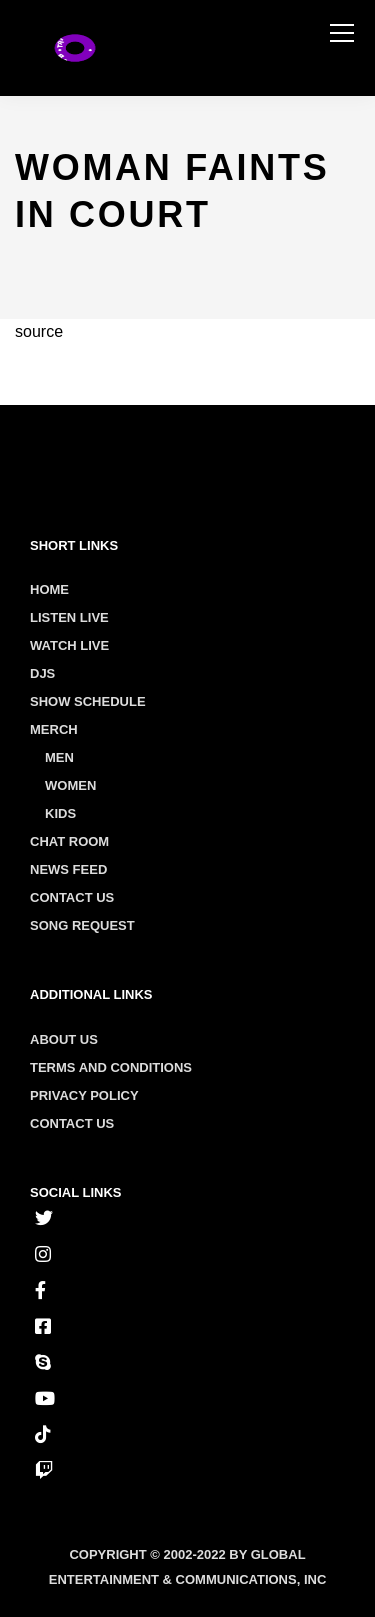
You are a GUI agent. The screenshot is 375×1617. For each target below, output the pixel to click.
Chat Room (69, 841)
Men (59, 757)
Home (49, 589)
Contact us (72, 1123)
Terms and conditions (111, 1067)
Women (70, 785)
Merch (54, 729)
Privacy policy (84, 1095)
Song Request (82, 925)
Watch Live (69, 645)
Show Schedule (88, 701)
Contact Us (72, 897)
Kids (60, 813)
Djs (42, 673)
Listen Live (69, 617)
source (39, 331)
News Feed (68, 869)
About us (64, 1039)
